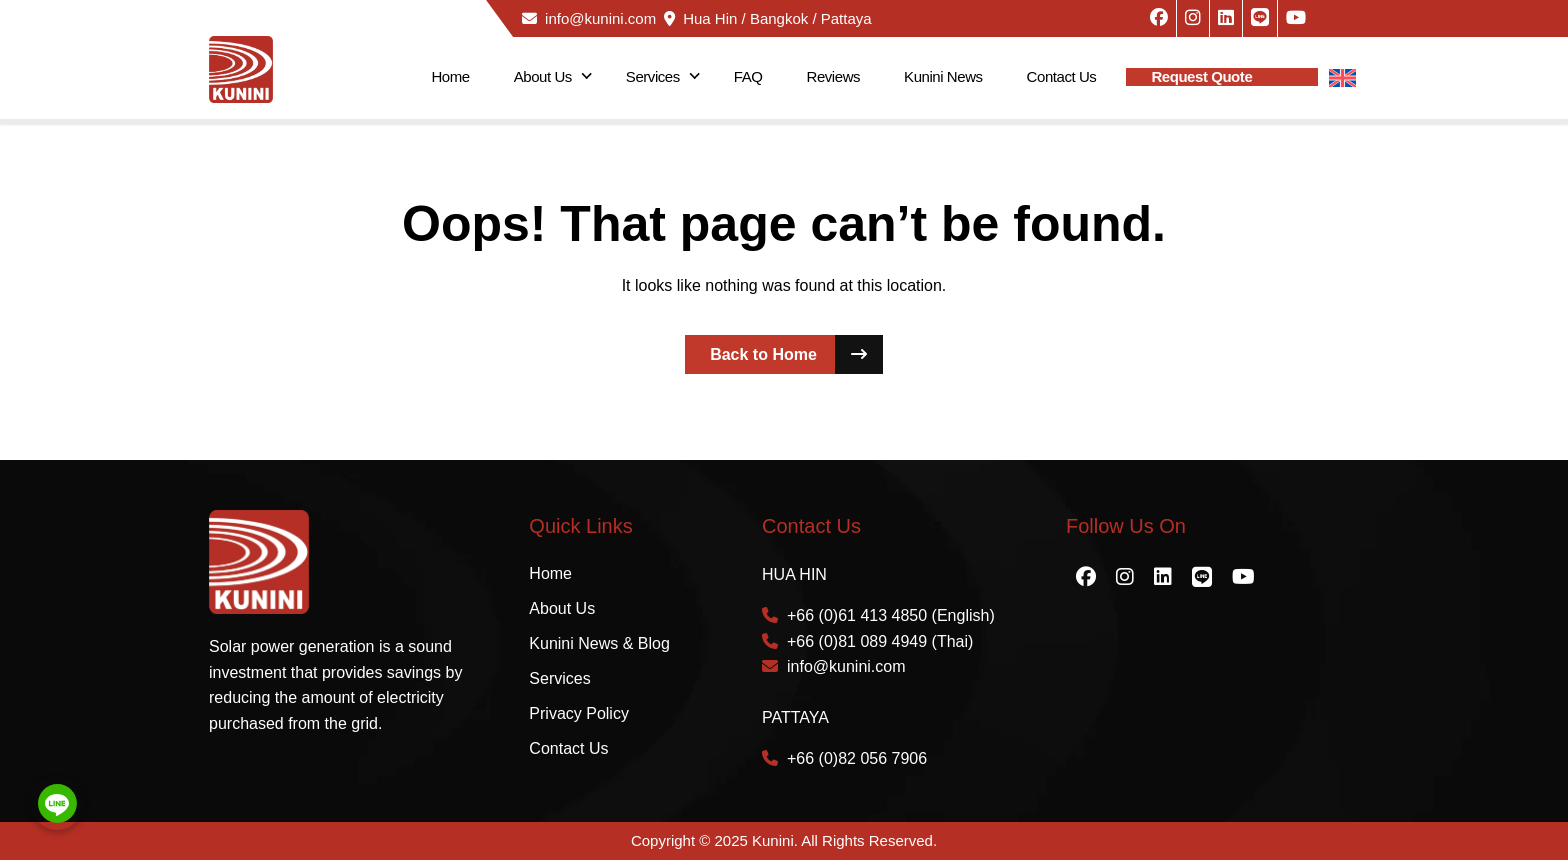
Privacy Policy (579, 713)
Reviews (834, 76)
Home (450, 76)
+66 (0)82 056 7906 (844, 758)
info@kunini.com (589, 18)
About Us (543, 76)
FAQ (748, 76)
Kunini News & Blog (599, 643)
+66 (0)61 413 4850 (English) (878, 615)
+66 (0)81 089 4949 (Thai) (867, 641)
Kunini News (943, 76)
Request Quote (1201, 76)
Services (653, 76)
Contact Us (1062, 76)
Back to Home (796, 354)
